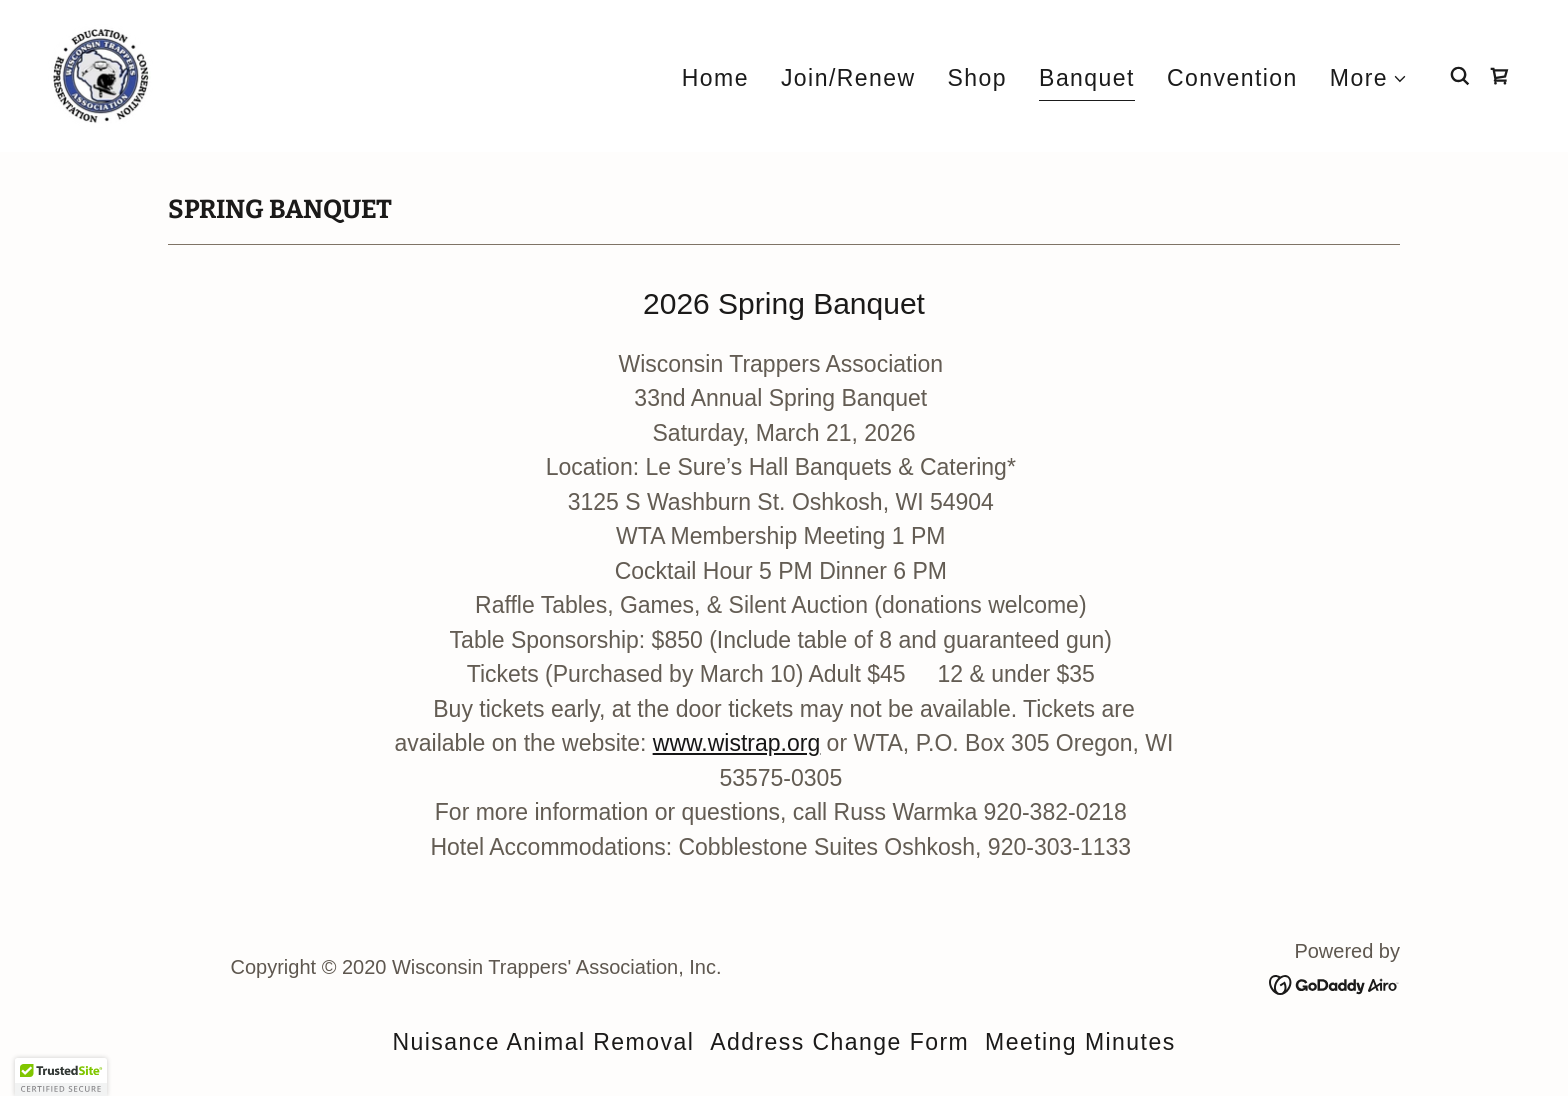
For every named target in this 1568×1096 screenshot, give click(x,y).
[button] (1369, 78)
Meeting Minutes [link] (1080, 1042)
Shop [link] (978, 78)
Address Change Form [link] (839, 1042)
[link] (100, 74)
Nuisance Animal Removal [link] (543, 1042)
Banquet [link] (1087, 78)
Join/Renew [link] (848, 78)
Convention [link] (1232, 78)
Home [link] (715, 78)
